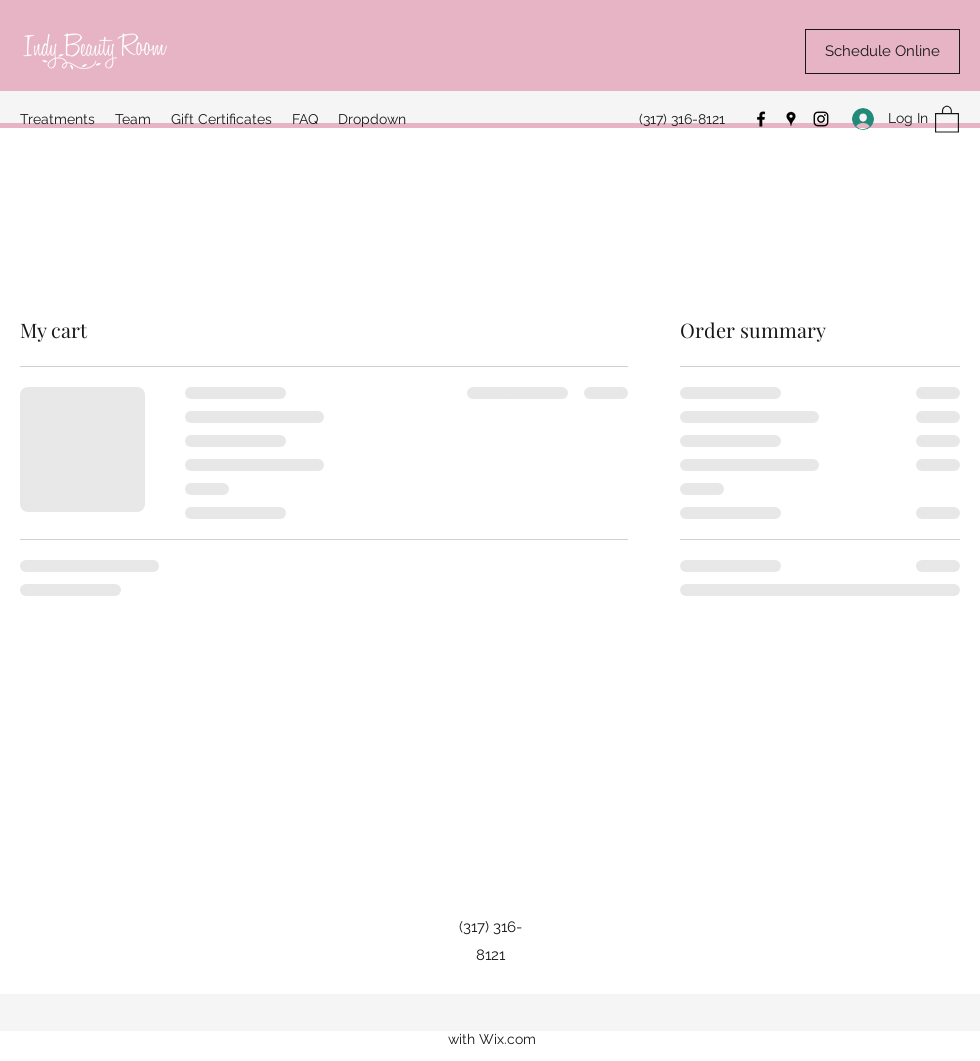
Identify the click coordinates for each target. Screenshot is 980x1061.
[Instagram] (821, 119)
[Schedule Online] (882, 51)
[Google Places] (791, 119)
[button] (947, 118)
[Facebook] (761, 119)
